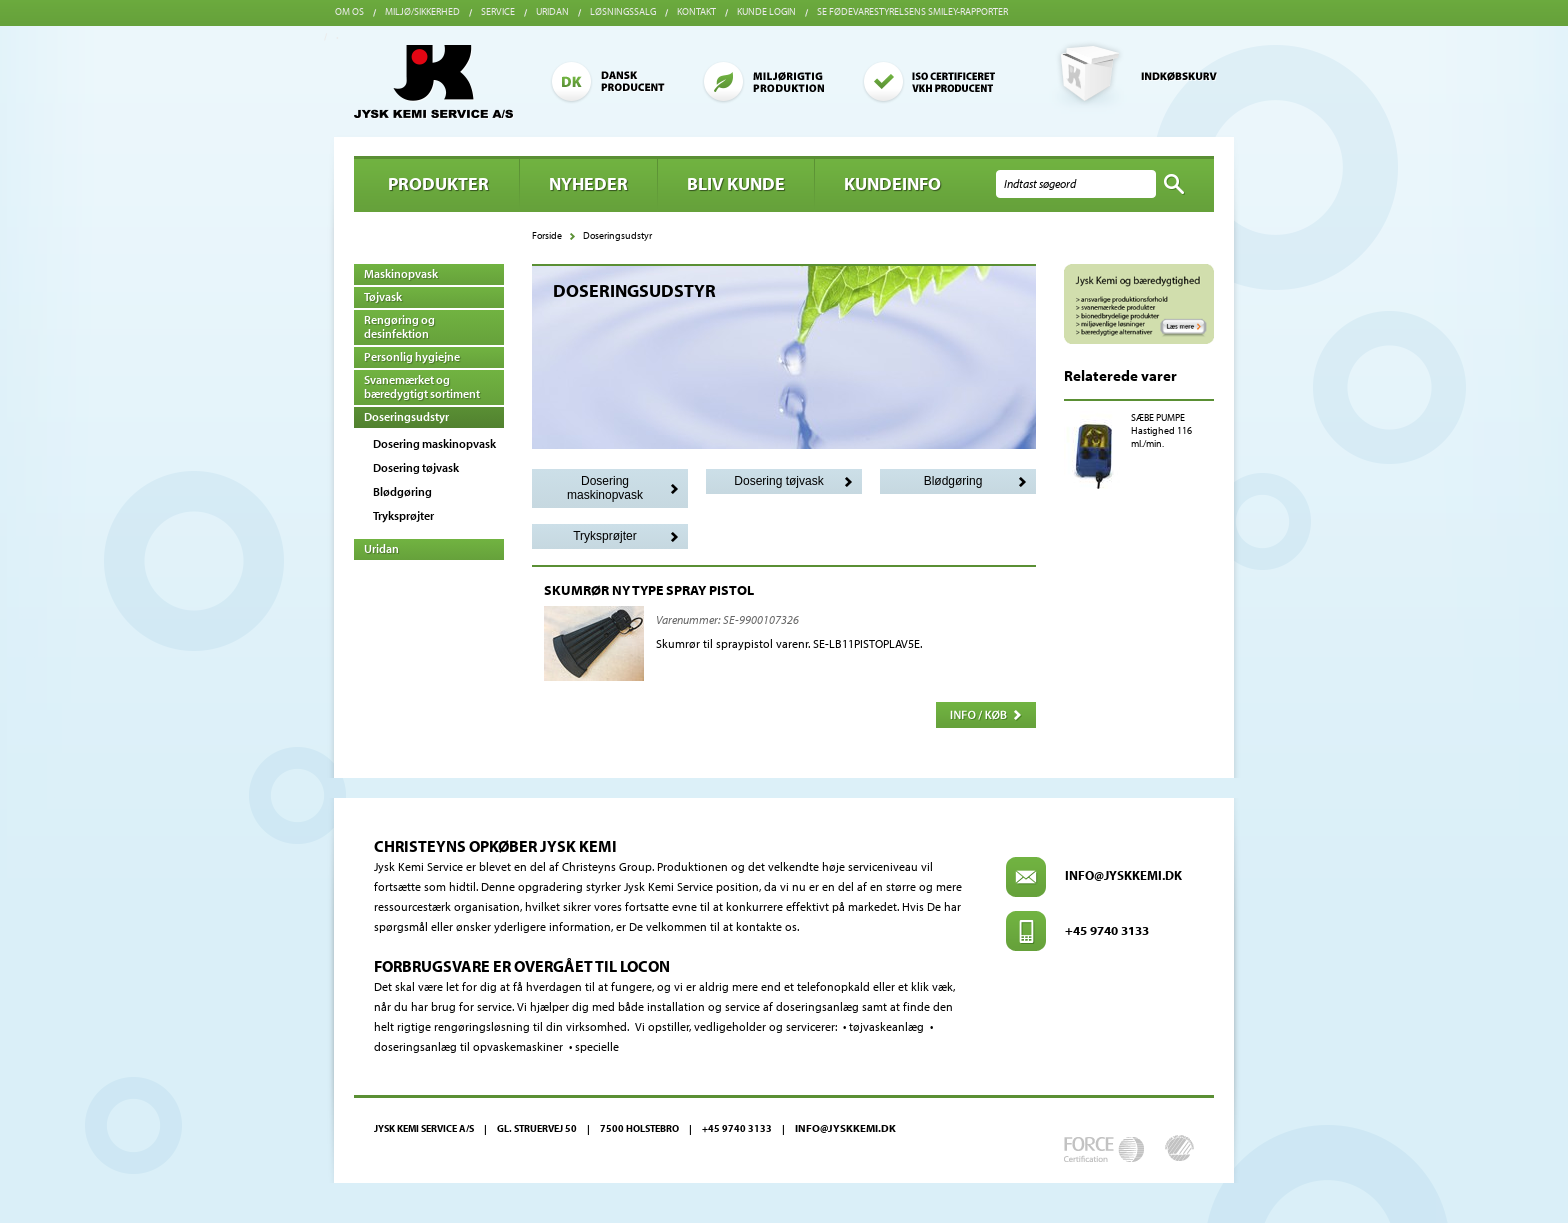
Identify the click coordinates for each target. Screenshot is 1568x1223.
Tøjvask (383, 296)
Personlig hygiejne (412, 356)
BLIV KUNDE (736, 183)
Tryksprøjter (403, 515)
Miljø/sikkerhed (422, 11)
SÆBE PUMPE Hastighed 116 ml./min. (1161, 430)
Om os (349, 11)
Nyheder (588, 183)
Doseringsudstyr (406, 416)
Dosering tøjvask (416, 467)
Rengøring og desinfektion (399, 326)
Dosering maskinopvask (434, 443)
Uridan (552, 11)
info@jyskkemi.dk (1123, 875)
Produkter (438, 183)
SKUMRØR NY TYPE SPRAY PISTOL (649, 590)
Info (986, 715)
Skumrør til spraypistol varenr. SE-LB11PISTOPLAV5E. (789, 643)
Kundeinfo (892, 183)
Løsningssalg (623, 11)
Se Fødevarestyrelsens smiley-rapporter (912, 11)
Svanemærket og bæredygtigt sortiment (422, 386)
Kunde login (766, 11)
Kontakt (696, 11)
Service (498, 11)
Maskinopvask (401, 273)
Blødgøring (402, 491)
